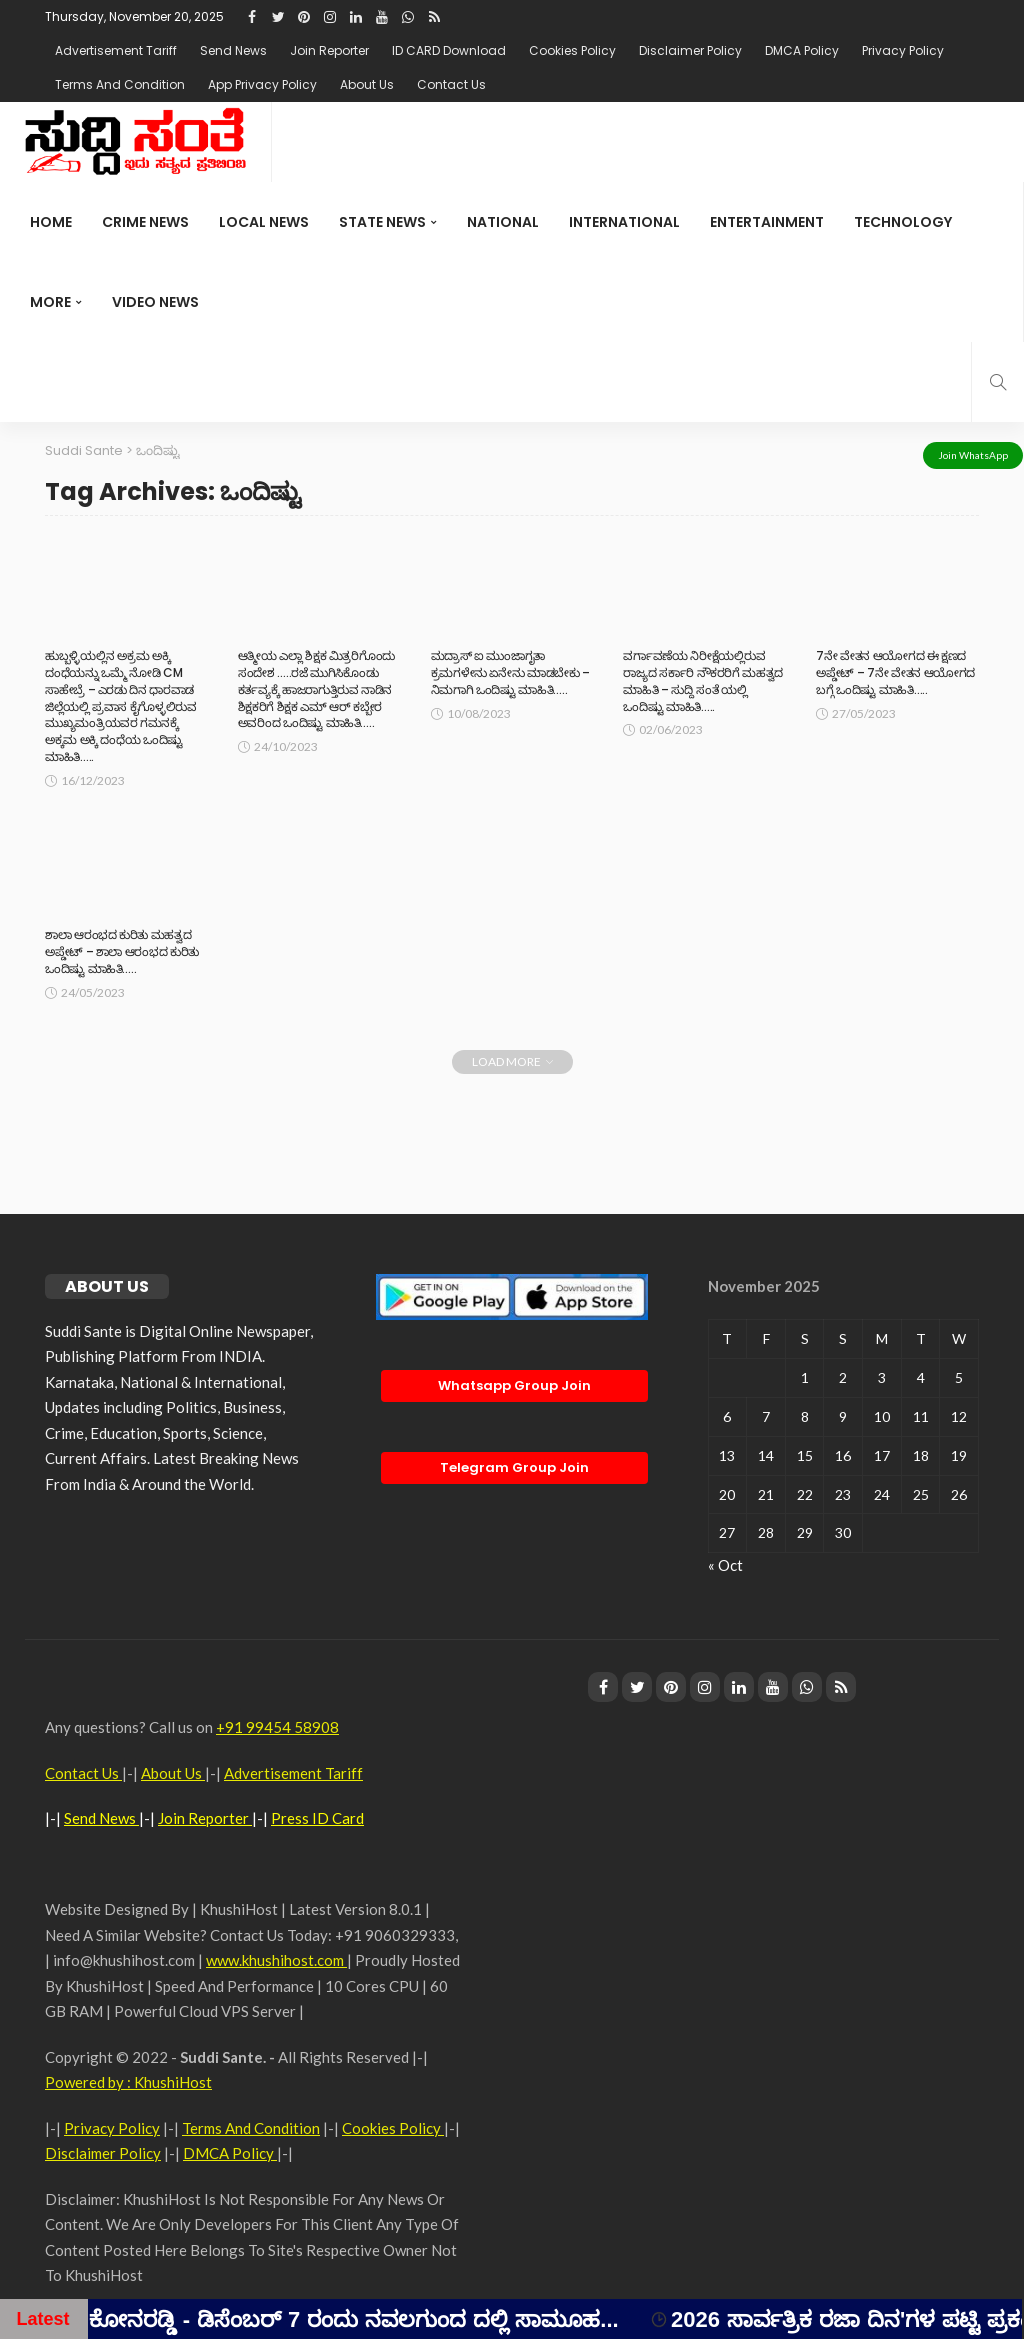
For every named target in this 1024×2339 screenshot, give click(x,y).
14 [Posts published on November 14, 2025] (766, 1455)
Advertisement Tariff (116, 50)
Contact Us (451, 84)
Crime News (145, 222)
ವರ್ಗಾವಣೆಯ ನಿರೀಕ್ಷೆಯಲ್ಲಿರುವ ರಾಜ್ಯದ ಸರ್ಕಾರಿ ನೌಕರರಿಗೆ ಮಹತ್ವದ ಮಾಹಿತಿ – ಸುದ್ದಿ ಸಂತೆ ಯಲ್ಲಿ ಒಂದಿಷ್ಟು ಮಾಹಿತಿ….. (703, 680)
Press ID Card (317, 1818)
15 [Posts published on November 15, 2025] (805, 1455)
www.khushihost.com (276, 1960)
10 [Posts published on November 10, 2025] (882, 1416)
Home (51, 222)
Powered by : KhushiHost (128, 2082)
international (624, 222)
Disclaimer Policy (690, 50)
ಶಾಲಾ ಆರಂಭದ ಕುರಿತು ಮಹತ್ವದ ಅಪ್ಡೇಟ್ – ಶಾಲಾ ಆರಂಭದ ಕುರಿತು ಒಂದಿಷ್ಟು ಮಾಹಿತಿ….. (122, 951)
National (503, 222)
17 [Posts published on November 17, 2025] (882, 1455)
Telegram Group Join (514, 1467)
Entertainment (767, 222)
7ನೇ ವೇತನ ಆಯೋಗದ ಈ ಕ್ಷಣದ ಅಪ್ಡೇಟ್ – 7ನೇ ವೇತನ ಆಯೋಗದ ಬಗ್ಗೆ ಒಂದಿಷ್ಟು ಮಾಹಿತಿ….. (895, 672)
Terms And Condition (120, 84)
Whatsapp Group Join (514, 1385)
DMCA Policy (802, 50)
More (50, 302)
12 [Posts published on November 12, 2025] (959, 1416)
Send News (233, 50)
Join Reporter (329, 50)
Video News (155, 302)
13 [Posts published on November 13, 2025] (727, 1455)
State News (382, 222)
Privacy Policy (903, 50)
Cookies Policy (572, 50)
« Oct (725, 1565)
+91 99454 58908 (277, 1727)
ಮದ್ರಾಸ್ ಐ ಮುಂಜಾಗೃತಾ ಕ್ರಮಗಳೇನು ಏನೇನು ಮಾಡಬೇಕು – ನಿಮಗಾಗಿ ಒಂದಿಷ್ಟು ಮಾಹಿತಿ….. (510, 672)
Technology (903, 222)
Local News (264, 222)
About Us (367, 84)
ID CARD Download (449, 50)
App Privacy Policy (262, 84)
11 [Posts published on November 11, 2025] (921, 1416)
